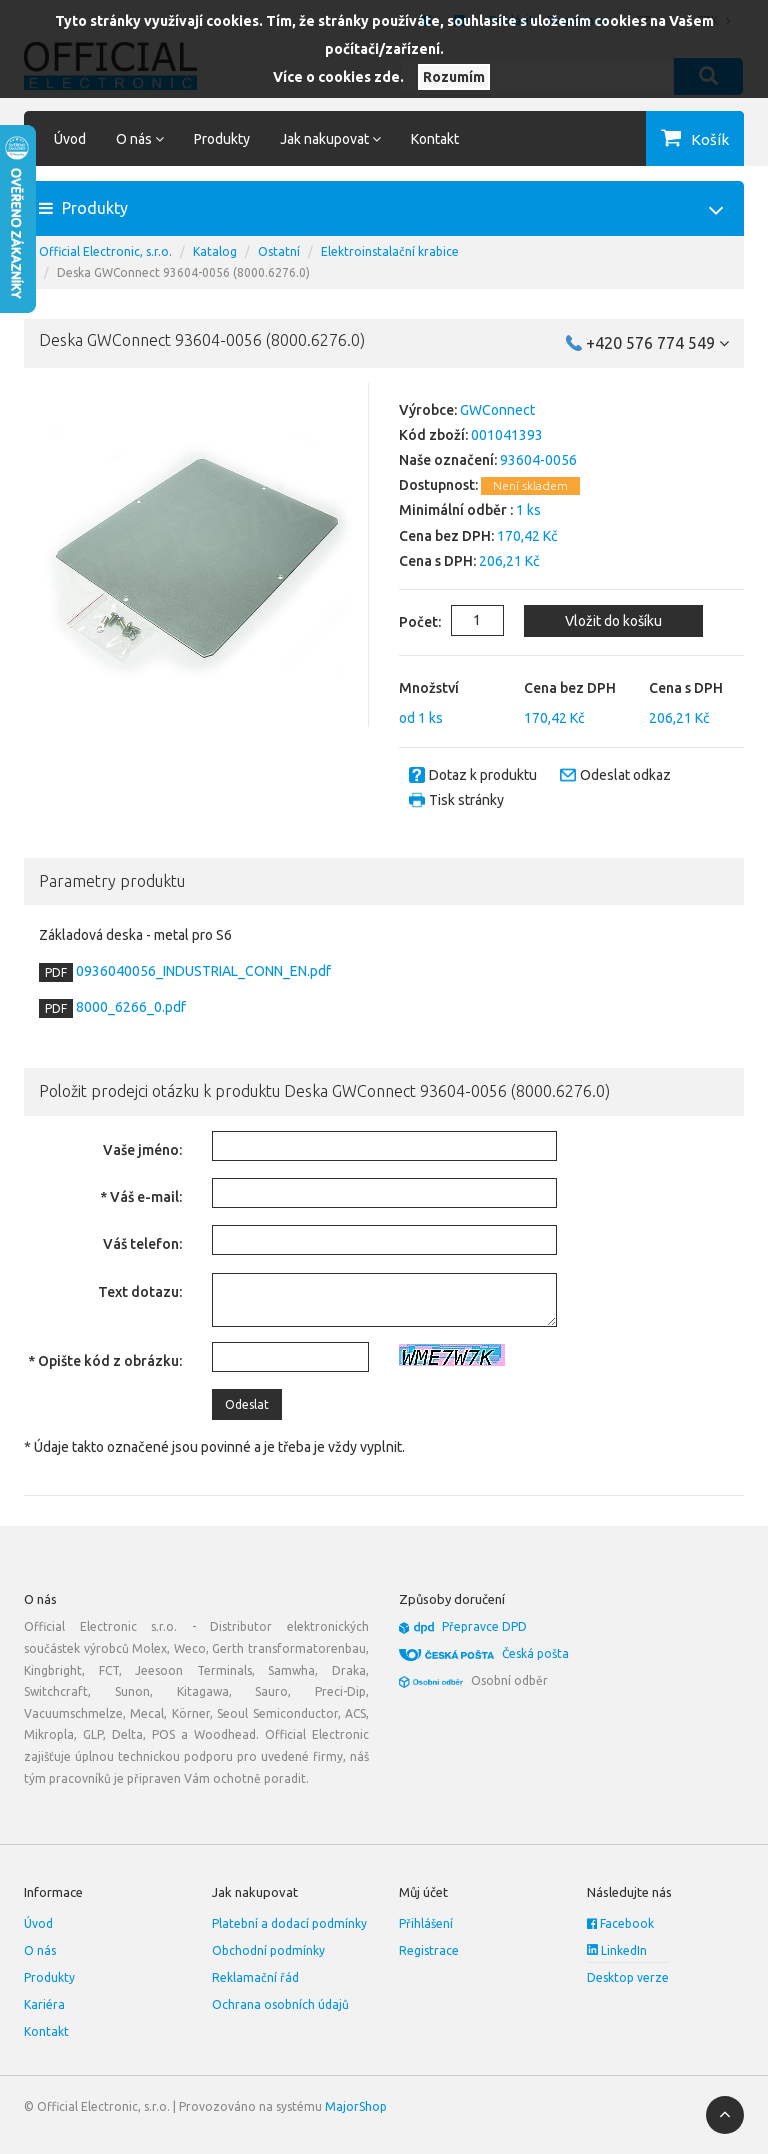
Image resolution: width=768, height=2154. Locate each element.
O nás (40, 1950)
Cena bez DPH (570, 688)
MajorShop (356, 2106)
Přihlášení (426, 1923)
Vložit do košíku (612, 621)
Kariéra (44, 2004)
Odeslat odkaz (625, 775)
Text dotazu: (140, 1292)
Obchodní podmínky (268, 1950)
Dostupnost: (438, 485)
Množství (429, 688)
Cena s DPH (686, 688)
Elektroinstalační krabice (390, 251)
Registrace (429, 1950)
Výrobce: (428, 410)
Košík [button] (710, 139)
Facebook (620, 1923)
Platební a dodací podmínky (289, 1923)
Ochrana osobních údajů (280, 2004)
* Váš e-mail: (141, 1197)
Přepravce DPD (484, 1626)
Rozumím (454, 77)
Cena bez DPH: (446, 536)
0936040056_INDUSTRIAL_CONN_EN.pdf (202, 971)
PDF (56, 972)
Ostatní (279, 251)
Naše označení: (448, 460)
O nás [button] (140, 139)
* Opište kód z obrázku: (105, 1361)
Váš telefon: (142, 1244)
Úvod (70, 139)
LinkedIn (617, 1950)
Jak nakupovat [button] (330, 139)
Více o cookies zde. (338, 77)
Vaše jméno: (142, 1150)
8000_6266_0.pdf (129, 1007)
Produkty (222, 139)
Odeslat (247, 1404)
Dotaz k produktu (483, 775)
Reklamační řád (255, 1977)
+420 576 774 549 (657, 343)
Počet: (405, 622)
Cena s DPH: (437, 561)
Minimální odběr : (456, 510)
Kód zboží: (433, 435)
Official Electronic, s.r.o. (105, 251)
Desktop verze (628, 1977)
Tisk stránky (466, 800)
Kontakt (435, 139)
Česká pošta (535, 1653)
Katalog (215, 251)
